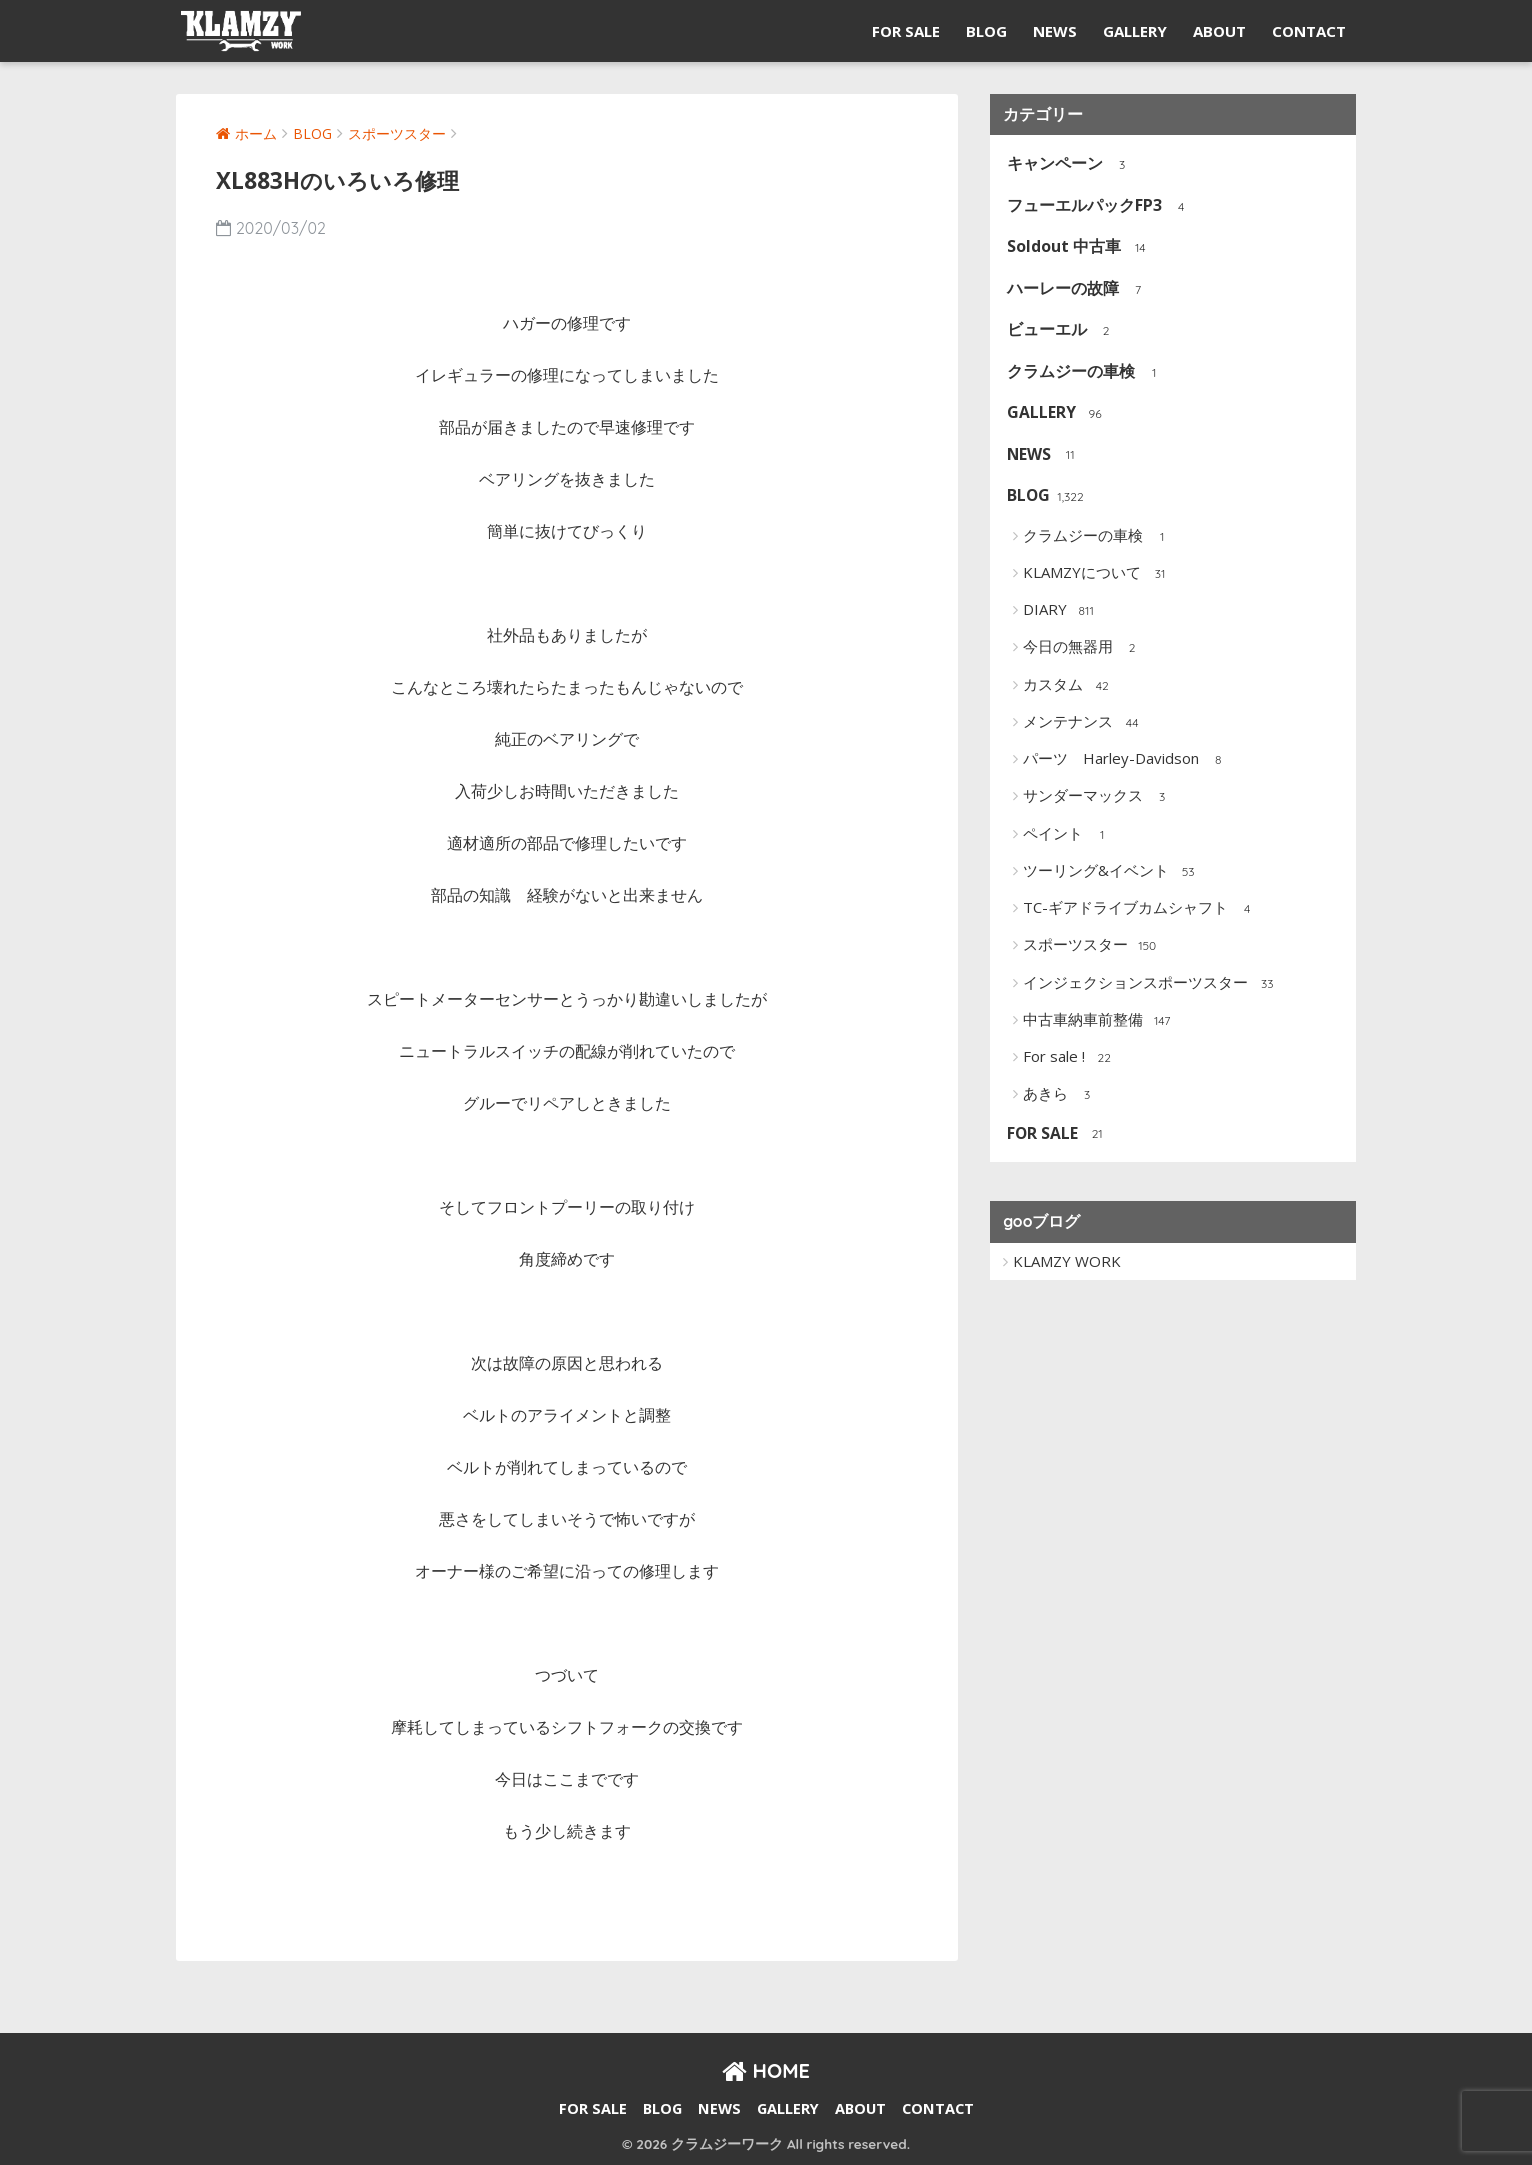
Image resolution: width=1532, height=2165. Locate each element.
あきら (1061, 1095)
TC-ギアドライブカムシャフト (1141, 909)
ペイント (1068, 835)
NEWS (1055, 31)
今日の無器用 (1083, 648)
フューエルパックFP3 (1100, 206)
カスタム (1068, 686)
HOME (766, 2070)
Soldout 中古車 (1079, 247)
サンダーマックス (1098, 797)
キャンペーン (1070, 164)
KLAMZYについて (1097, 574)
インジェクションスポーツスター (1151, 984)
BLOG (986, 31)
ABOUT (1219, 31)
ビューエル (1062, 330)
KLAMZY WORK (1067, 1261)
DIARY (1060, 611)
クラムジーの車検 (1086, 372)
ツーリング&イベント (1111, 872)
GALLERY (1135, 31)
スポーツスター (1091, 946)
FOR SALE (906, 31)
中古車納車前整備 (1098, 1021)
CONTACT (1309, 31)
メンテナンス (1083, 723)
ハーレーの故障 (1078, 289)
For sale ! (1069, 1058)
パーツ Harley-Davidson (1126, 760)
